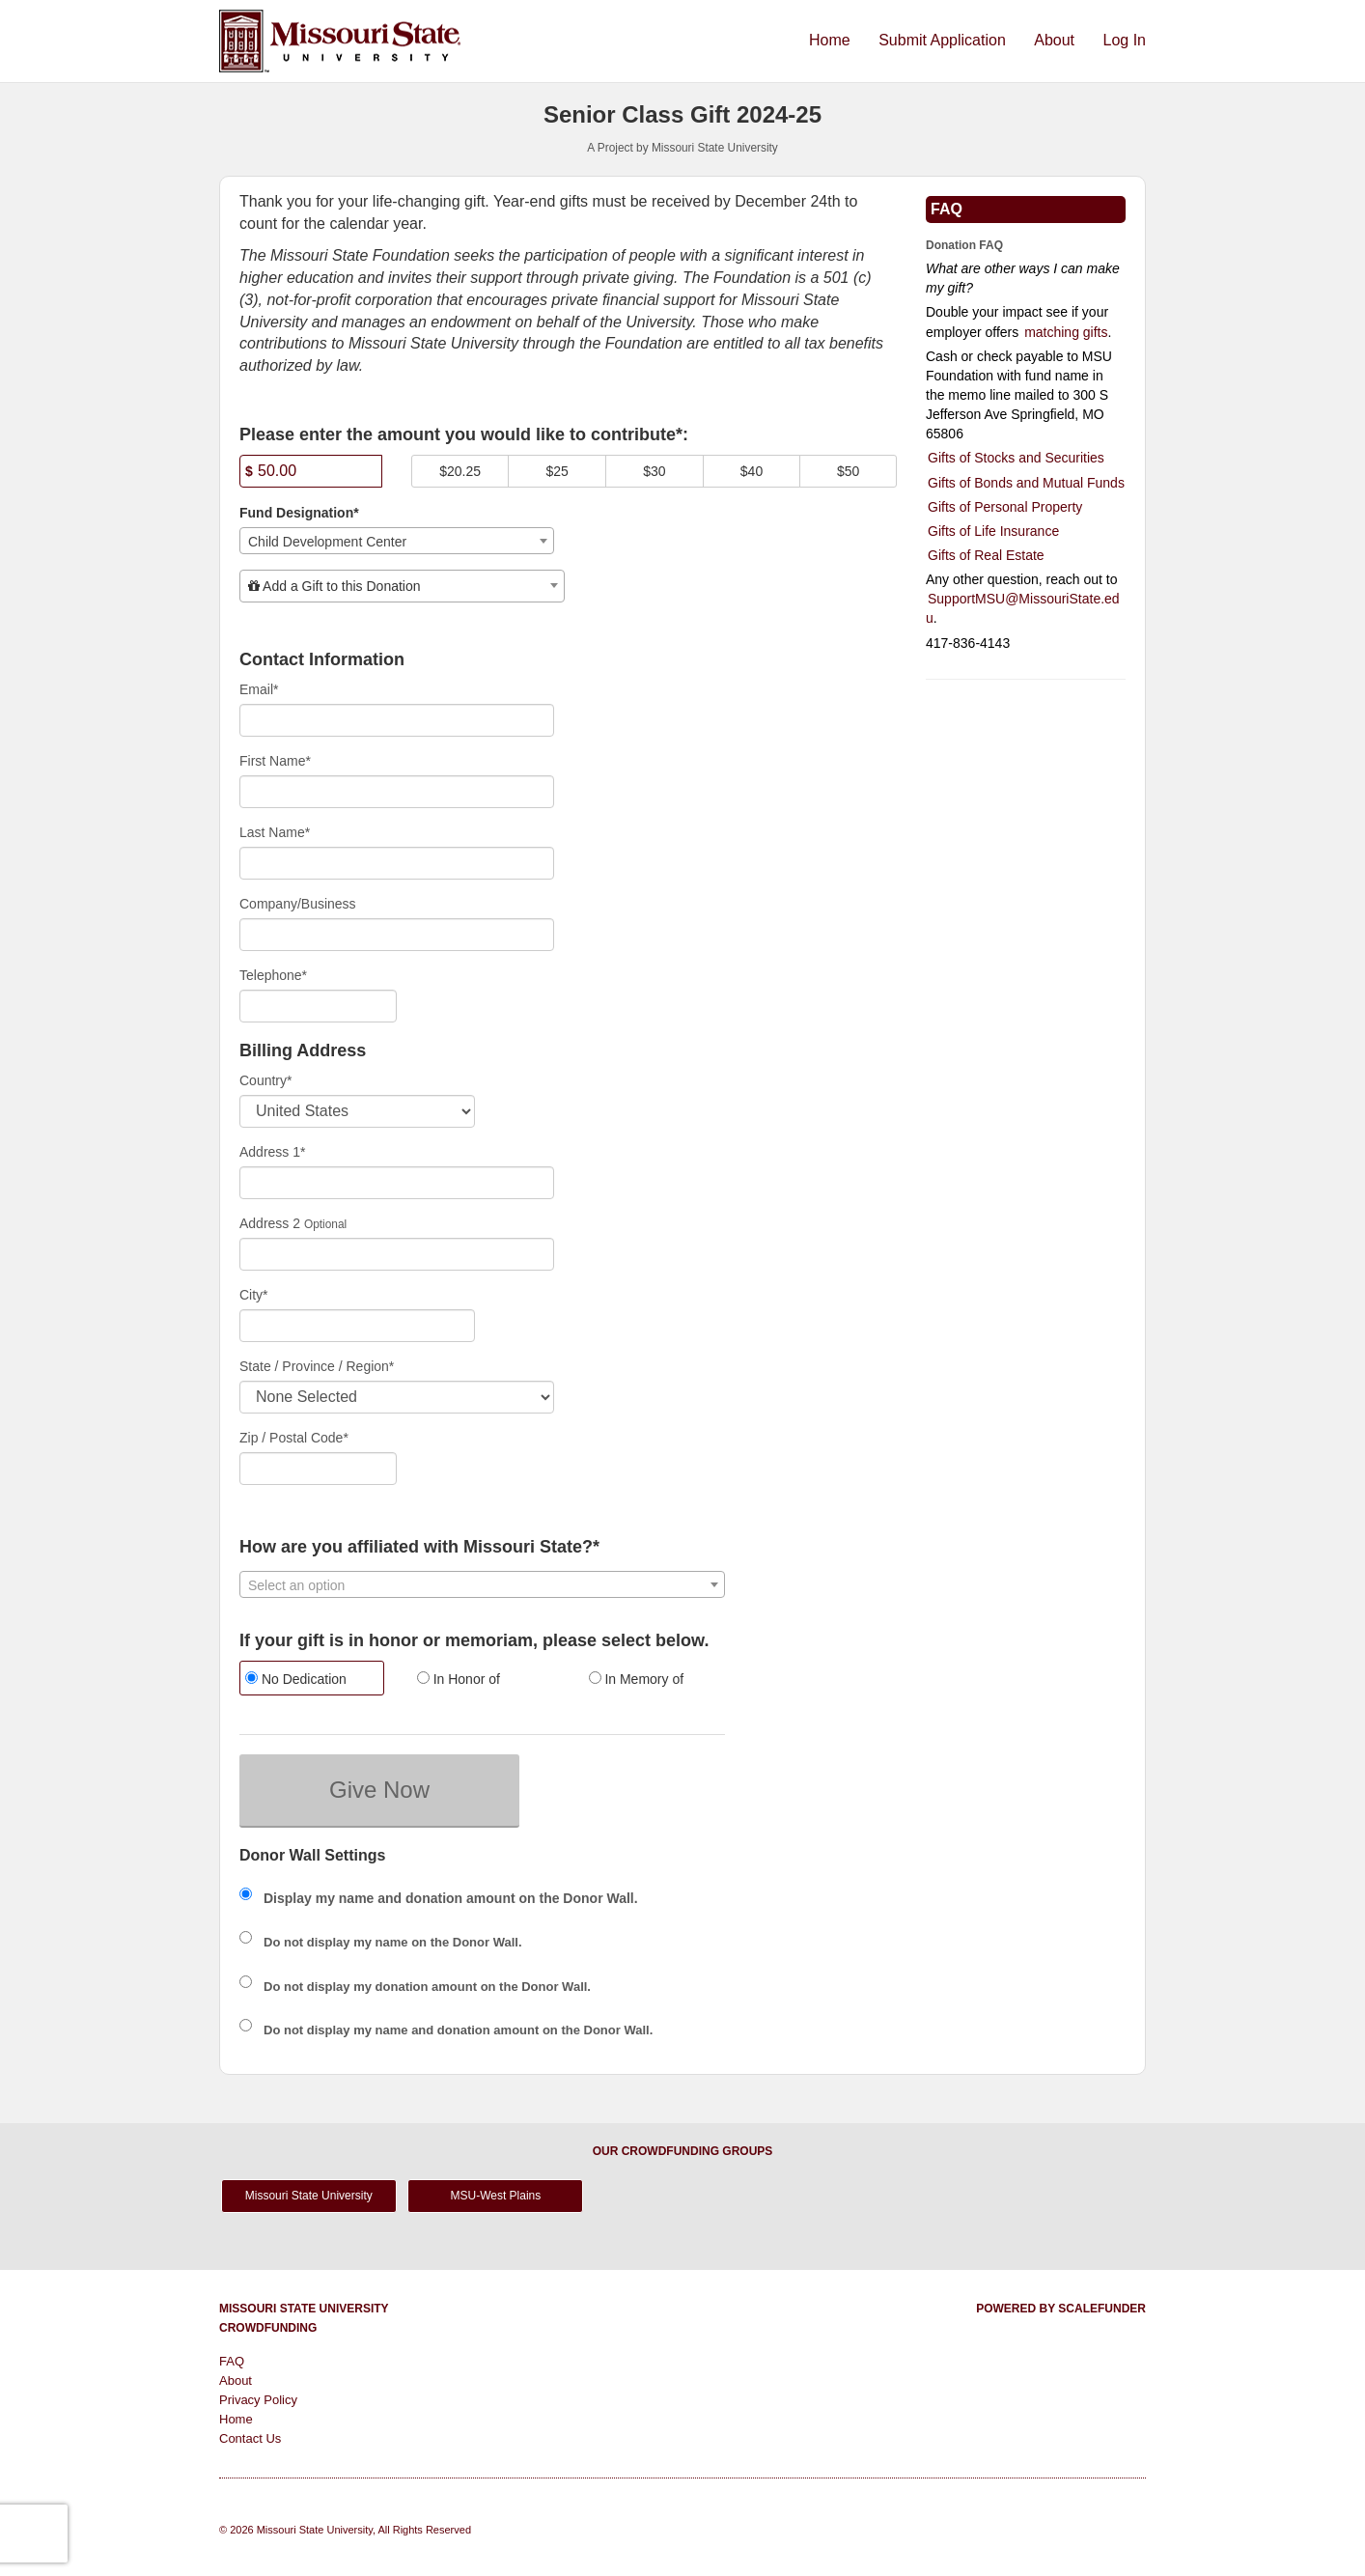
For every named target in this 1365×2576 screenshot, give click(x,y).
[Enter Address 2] (396, 1254)
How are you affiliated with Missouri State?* (419, 1547)
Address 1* (272, 1152)
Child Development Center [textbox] (327, 541)
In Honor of (458, 1679)
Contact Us (250, 2438)
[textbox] (402, 586)
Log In (1124, 40)
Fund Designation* (299, 512)
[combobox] (396, 540)
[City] (357, 1325)
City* (253, 1294)
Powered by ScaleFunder (1061, 2308)
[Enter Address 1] (396, 1182)
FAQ (231, 2361)
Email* (258, 689)
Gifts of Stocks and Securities (1016, 457)
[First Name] (396, 791)
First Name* (275, 761)
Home (831, 40)
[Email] (396, 720)
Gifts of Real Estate (986, 555)
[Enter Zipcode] (318, 1468)
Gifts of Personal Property (1005, 507)
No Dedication (296, 1679)
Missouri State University (309, 2195)
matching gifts (1065, 332)
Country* (265, 1080)
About (1056, 40)
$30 (654, 471)
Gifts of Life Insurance (993, 531)
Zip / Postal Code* (293, 1437)
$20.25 (460, 471)
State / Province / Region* (316, 1366)
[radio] (311, 1680)
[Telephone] (318, 1006)
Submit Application (944, 40)
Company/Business (297, 903)
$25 (557, 471)
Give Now (379, 1790)
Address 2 (269, 1223)
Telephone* (273, 975)
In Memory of (636, 1679)
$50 (848, 471)
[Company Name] (396, 934)
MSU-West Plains (495, 2195)
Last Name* (274, 832)
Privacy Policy (258, 2400)
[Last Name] (396, 863)
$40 (751, 471)
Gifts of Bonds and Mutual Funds (1026, 482)
